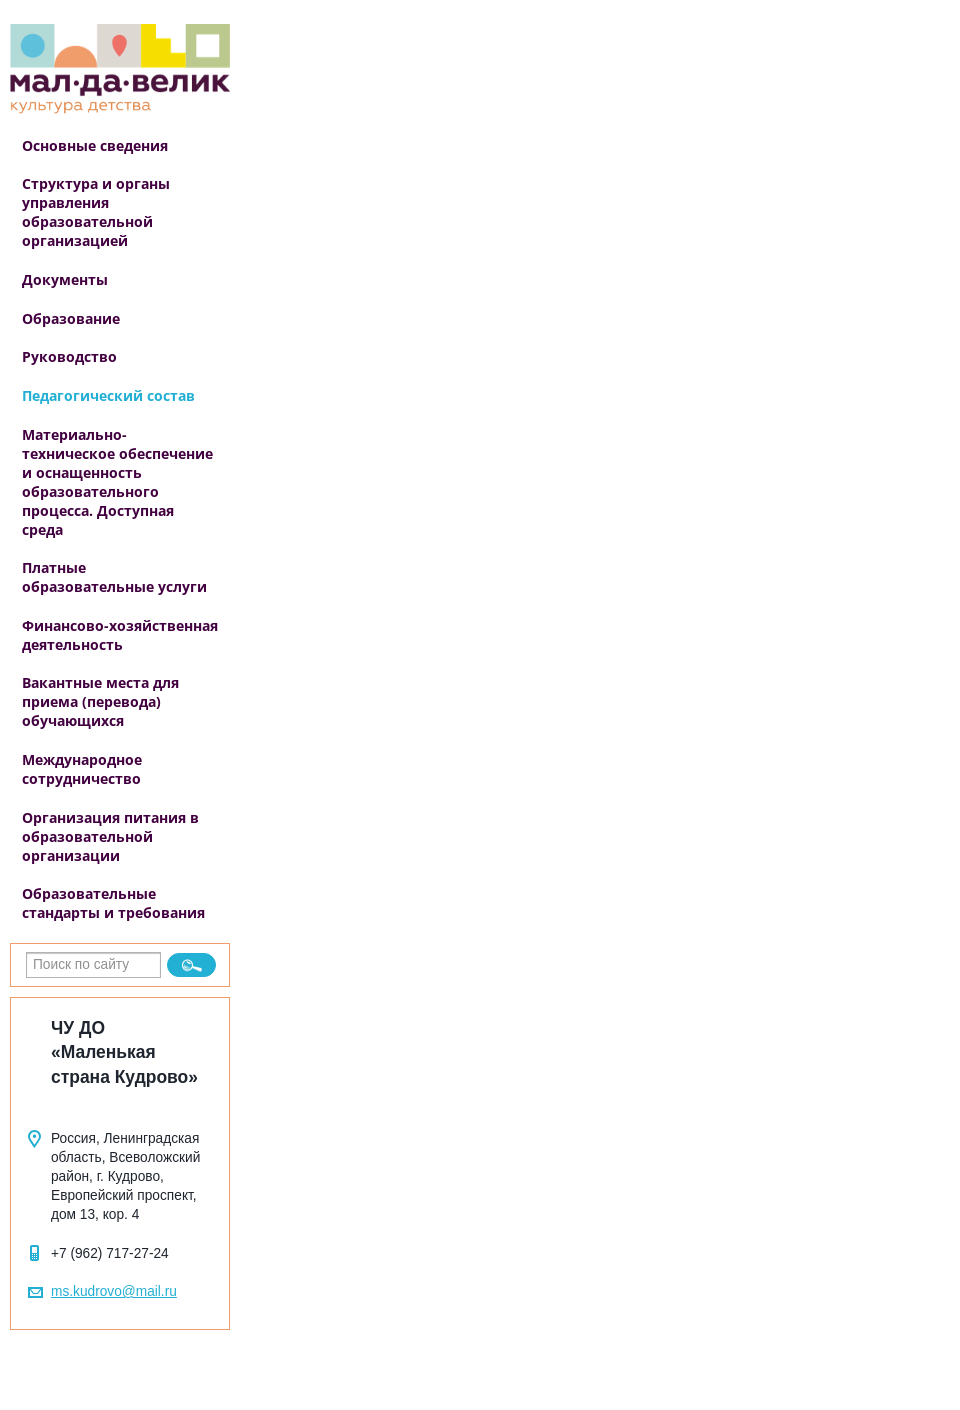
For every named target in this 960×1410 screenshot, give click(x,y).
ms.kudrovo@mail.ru (114, 1291)
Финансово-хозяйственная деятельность (120, 635)
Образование (71, 318)
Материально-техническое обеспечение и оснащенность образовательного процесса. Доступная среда (117, 482)
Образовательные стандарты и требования (113, 903)
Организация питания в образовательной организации (110, 836)
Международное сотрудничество (82, 769)
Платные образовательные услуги (114, 577)
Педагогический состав (108, 395)
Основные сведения (95, 145)
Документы (65, 279)
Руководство (69, 356)
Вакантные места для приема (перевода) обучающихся (100, 701)
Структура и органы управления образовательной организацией (96, 212)
